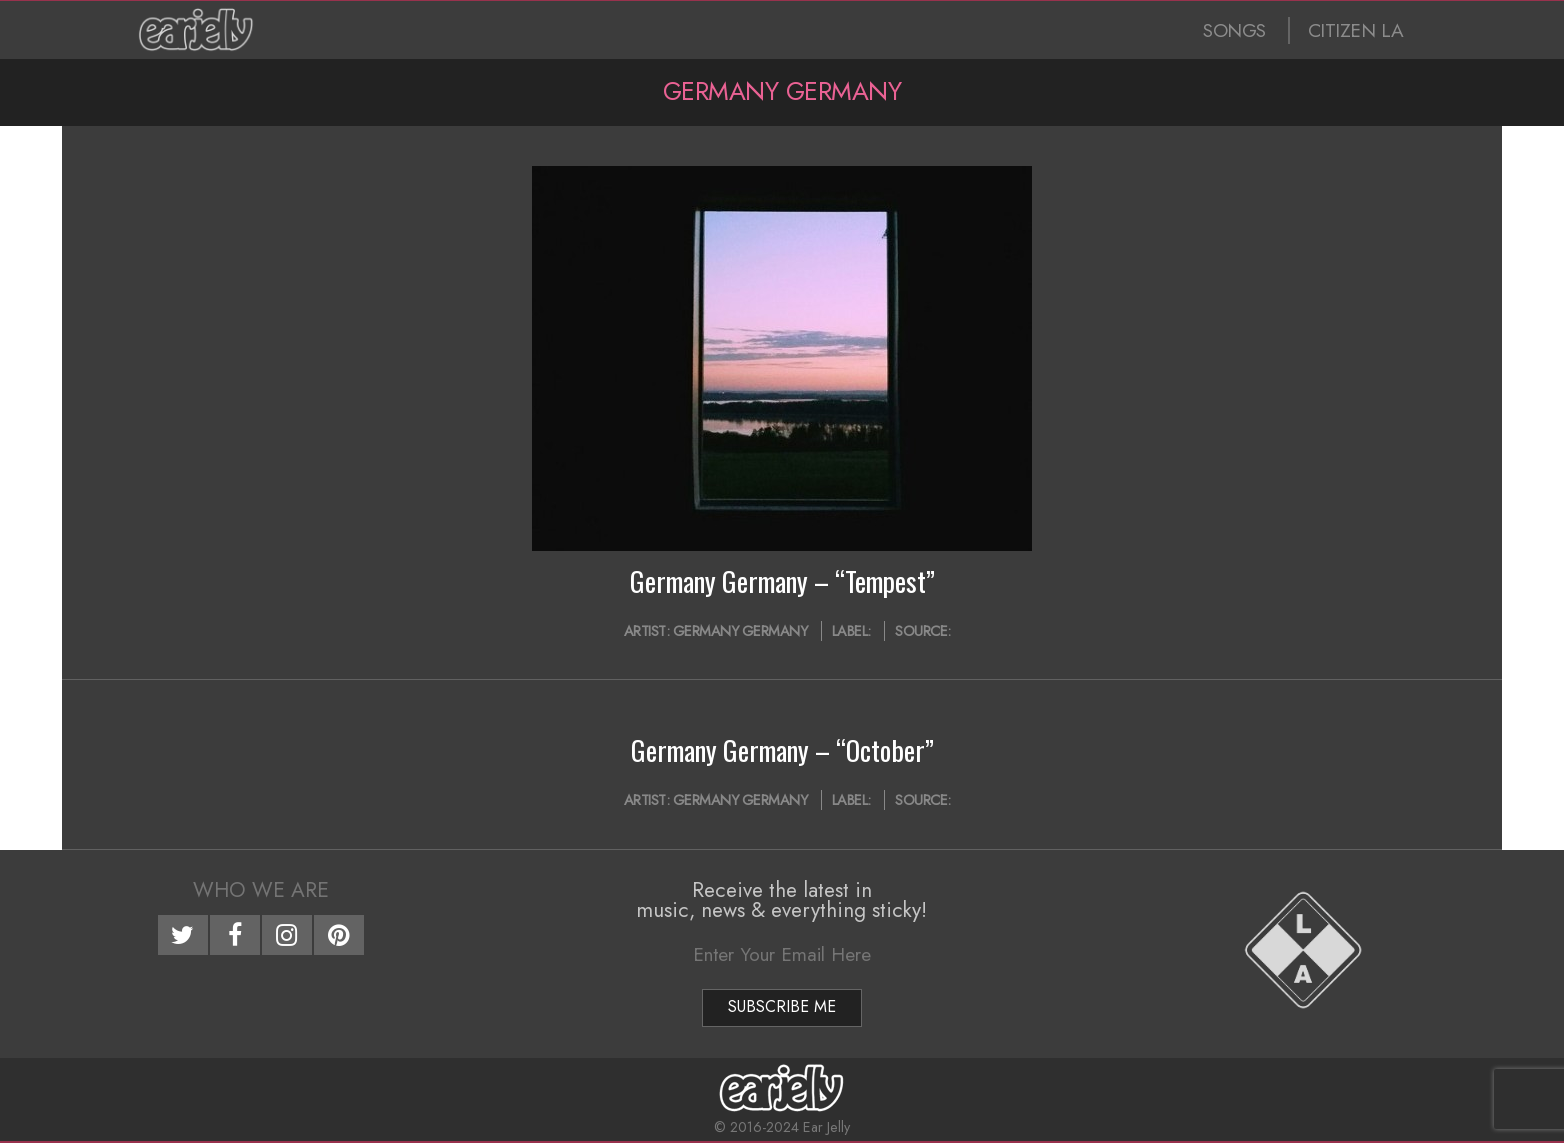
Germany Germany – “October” (782, 750)
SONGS (1234, 30)
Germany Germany (740, 631)
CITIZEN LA (1356, 30)
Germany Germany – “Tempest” (782, 581)
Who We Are (261, 890)
